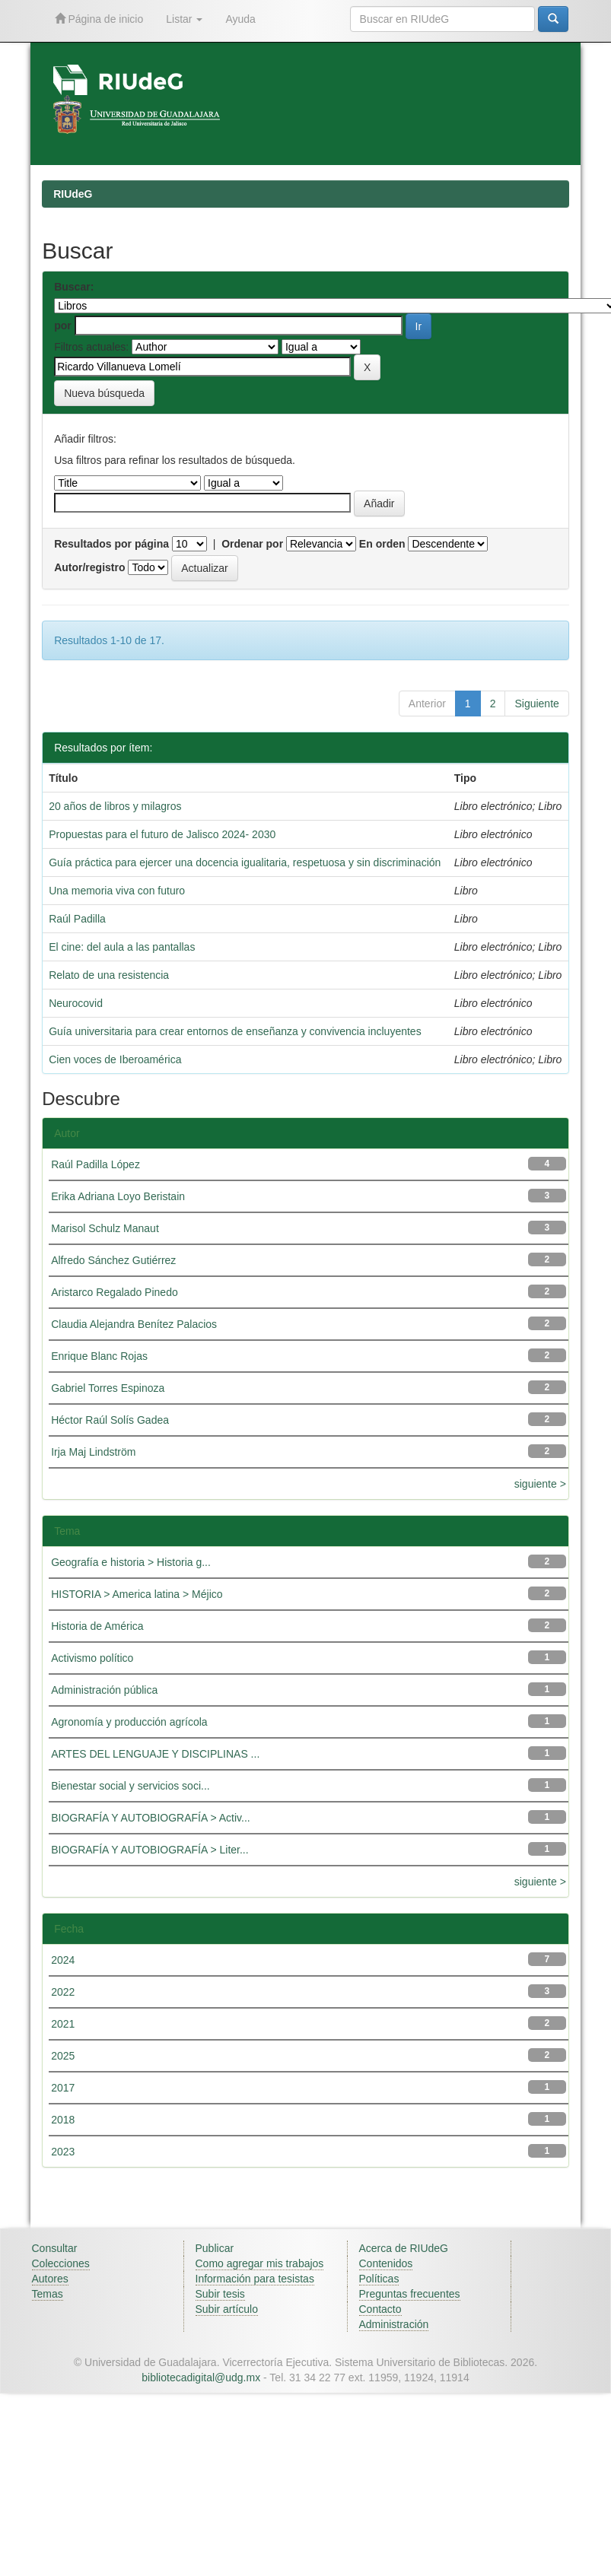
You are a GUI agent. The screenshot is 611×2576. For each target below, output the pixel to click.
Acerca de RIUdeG (404, 2248)
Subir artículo (227, 2309)
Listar (184, 19)
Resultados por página (111, 544)
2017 (63, 2088)
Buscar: (74, 287)
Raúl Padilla (77, 919)
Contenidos (386, 2263)
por (63, 325)
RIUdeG (72, 194)
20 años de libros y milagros (115, 806)
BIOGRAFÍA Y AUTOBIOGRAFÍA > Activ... (150, 1818)
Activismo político (92, 1658)
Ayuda (240, 19)
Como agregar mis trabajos (260, 2263)
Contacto (380, 2309)
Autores (50, 2279)
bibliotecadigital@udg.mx (201, 2377)
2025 (63, 2056)
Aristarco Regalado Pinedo (114, 1292)
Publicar (215, 2248)
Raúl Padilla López (95, 1164)
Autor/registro (89, 567)
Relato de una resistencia (109, 975)
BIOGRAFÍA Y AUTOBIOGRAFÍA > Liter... (150, 1850)
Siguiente (536, 703)
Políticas (379, 2279)
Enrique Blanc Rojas (99, 1356)
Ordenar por (252, 544)
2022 (63, 1992)
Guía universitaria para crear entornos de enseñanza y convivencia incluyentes (235, 1031)
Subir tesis (220, 2294)
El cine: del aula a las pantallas (122, 947)
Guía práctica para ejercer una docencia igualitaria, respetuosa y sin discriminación (245, 862)
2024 (63, 1960)
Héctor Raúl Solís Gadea (110, 1420)
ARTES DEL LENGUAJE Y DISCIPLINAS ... (155, 1754)
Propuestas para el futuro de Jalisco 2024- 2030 (162, 834)
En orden (382, 544)
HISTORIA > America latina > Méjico (136, 1594)
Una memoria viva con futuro (117, 891)
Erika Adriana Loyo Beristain (118, 1196)
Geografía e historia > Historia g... (131, 1562)
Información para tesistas (255, 2279)
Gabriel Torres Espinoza (107, 1388)
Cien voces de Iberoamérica (115, 1059)
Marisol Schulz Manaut (105, 1228)
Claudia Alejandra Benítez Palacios (134, 1324)
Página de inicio (99, 18)
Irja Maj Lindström (93, 1452)
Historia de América (97, 1626)
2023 (63, 2152)
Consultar (55, 2248)
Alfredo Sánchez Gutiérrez (113, 1260)
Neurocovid (76, 1003)
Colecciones (61, 2263)
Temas (47, 2294)
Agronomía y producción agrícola (129, 1722)
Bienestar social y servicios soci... (130, 1786)
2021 (63, 2024)
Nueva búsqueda (104, 393)
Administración (394, 2324)
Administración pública (104, 1690)
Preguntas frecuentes (409, 2294)
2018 (63, 2120)
